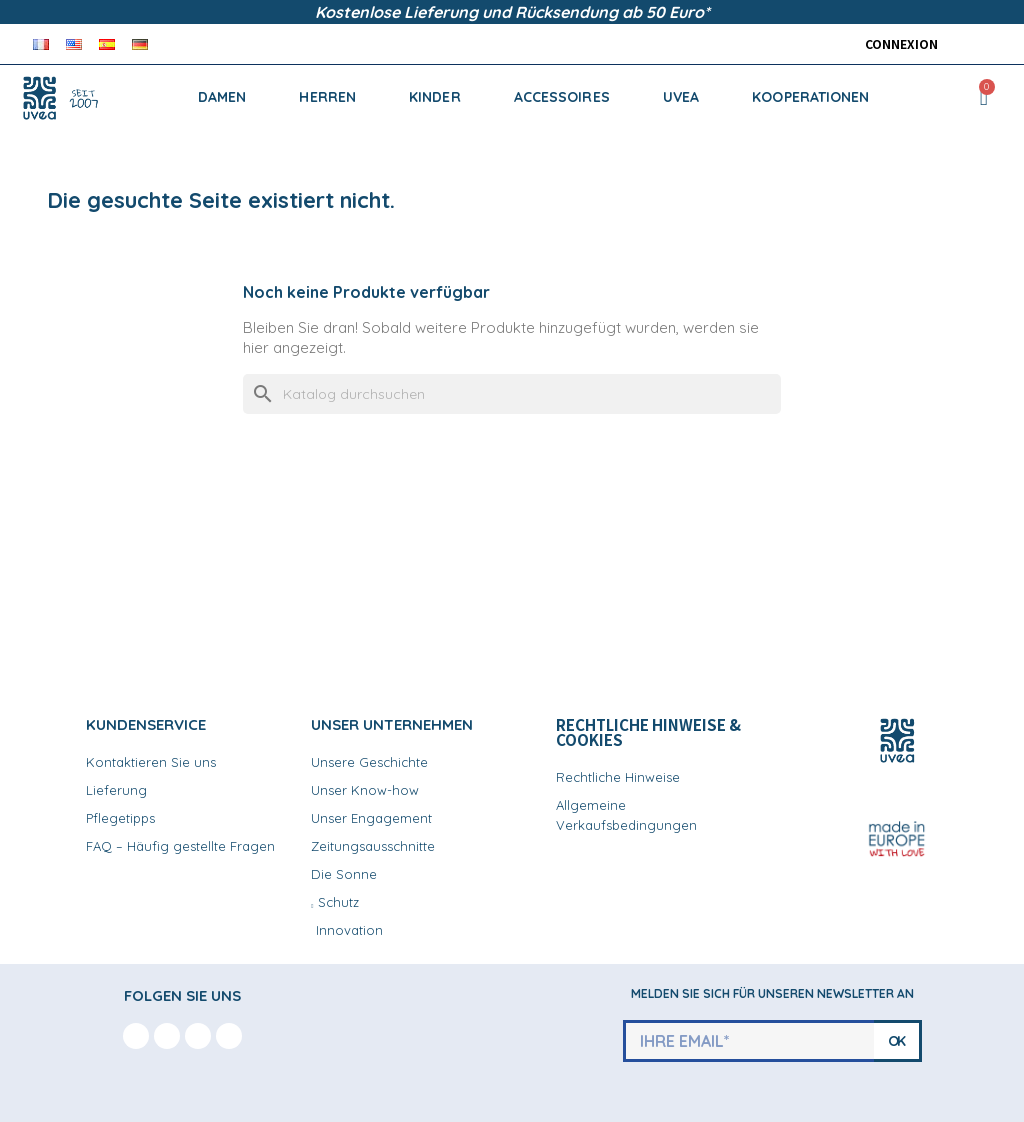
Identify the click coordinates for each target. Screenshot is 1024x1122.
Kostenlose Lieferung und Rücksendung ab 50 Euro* (512, 12)
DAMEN (222, 97)
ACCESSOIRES (562, 97)
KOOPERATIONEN (810, 97)
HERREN (327, 97)
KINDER (435, 97)
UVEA (681, 97)
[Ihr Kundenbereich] (896, 44)
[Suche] (512, 394)
